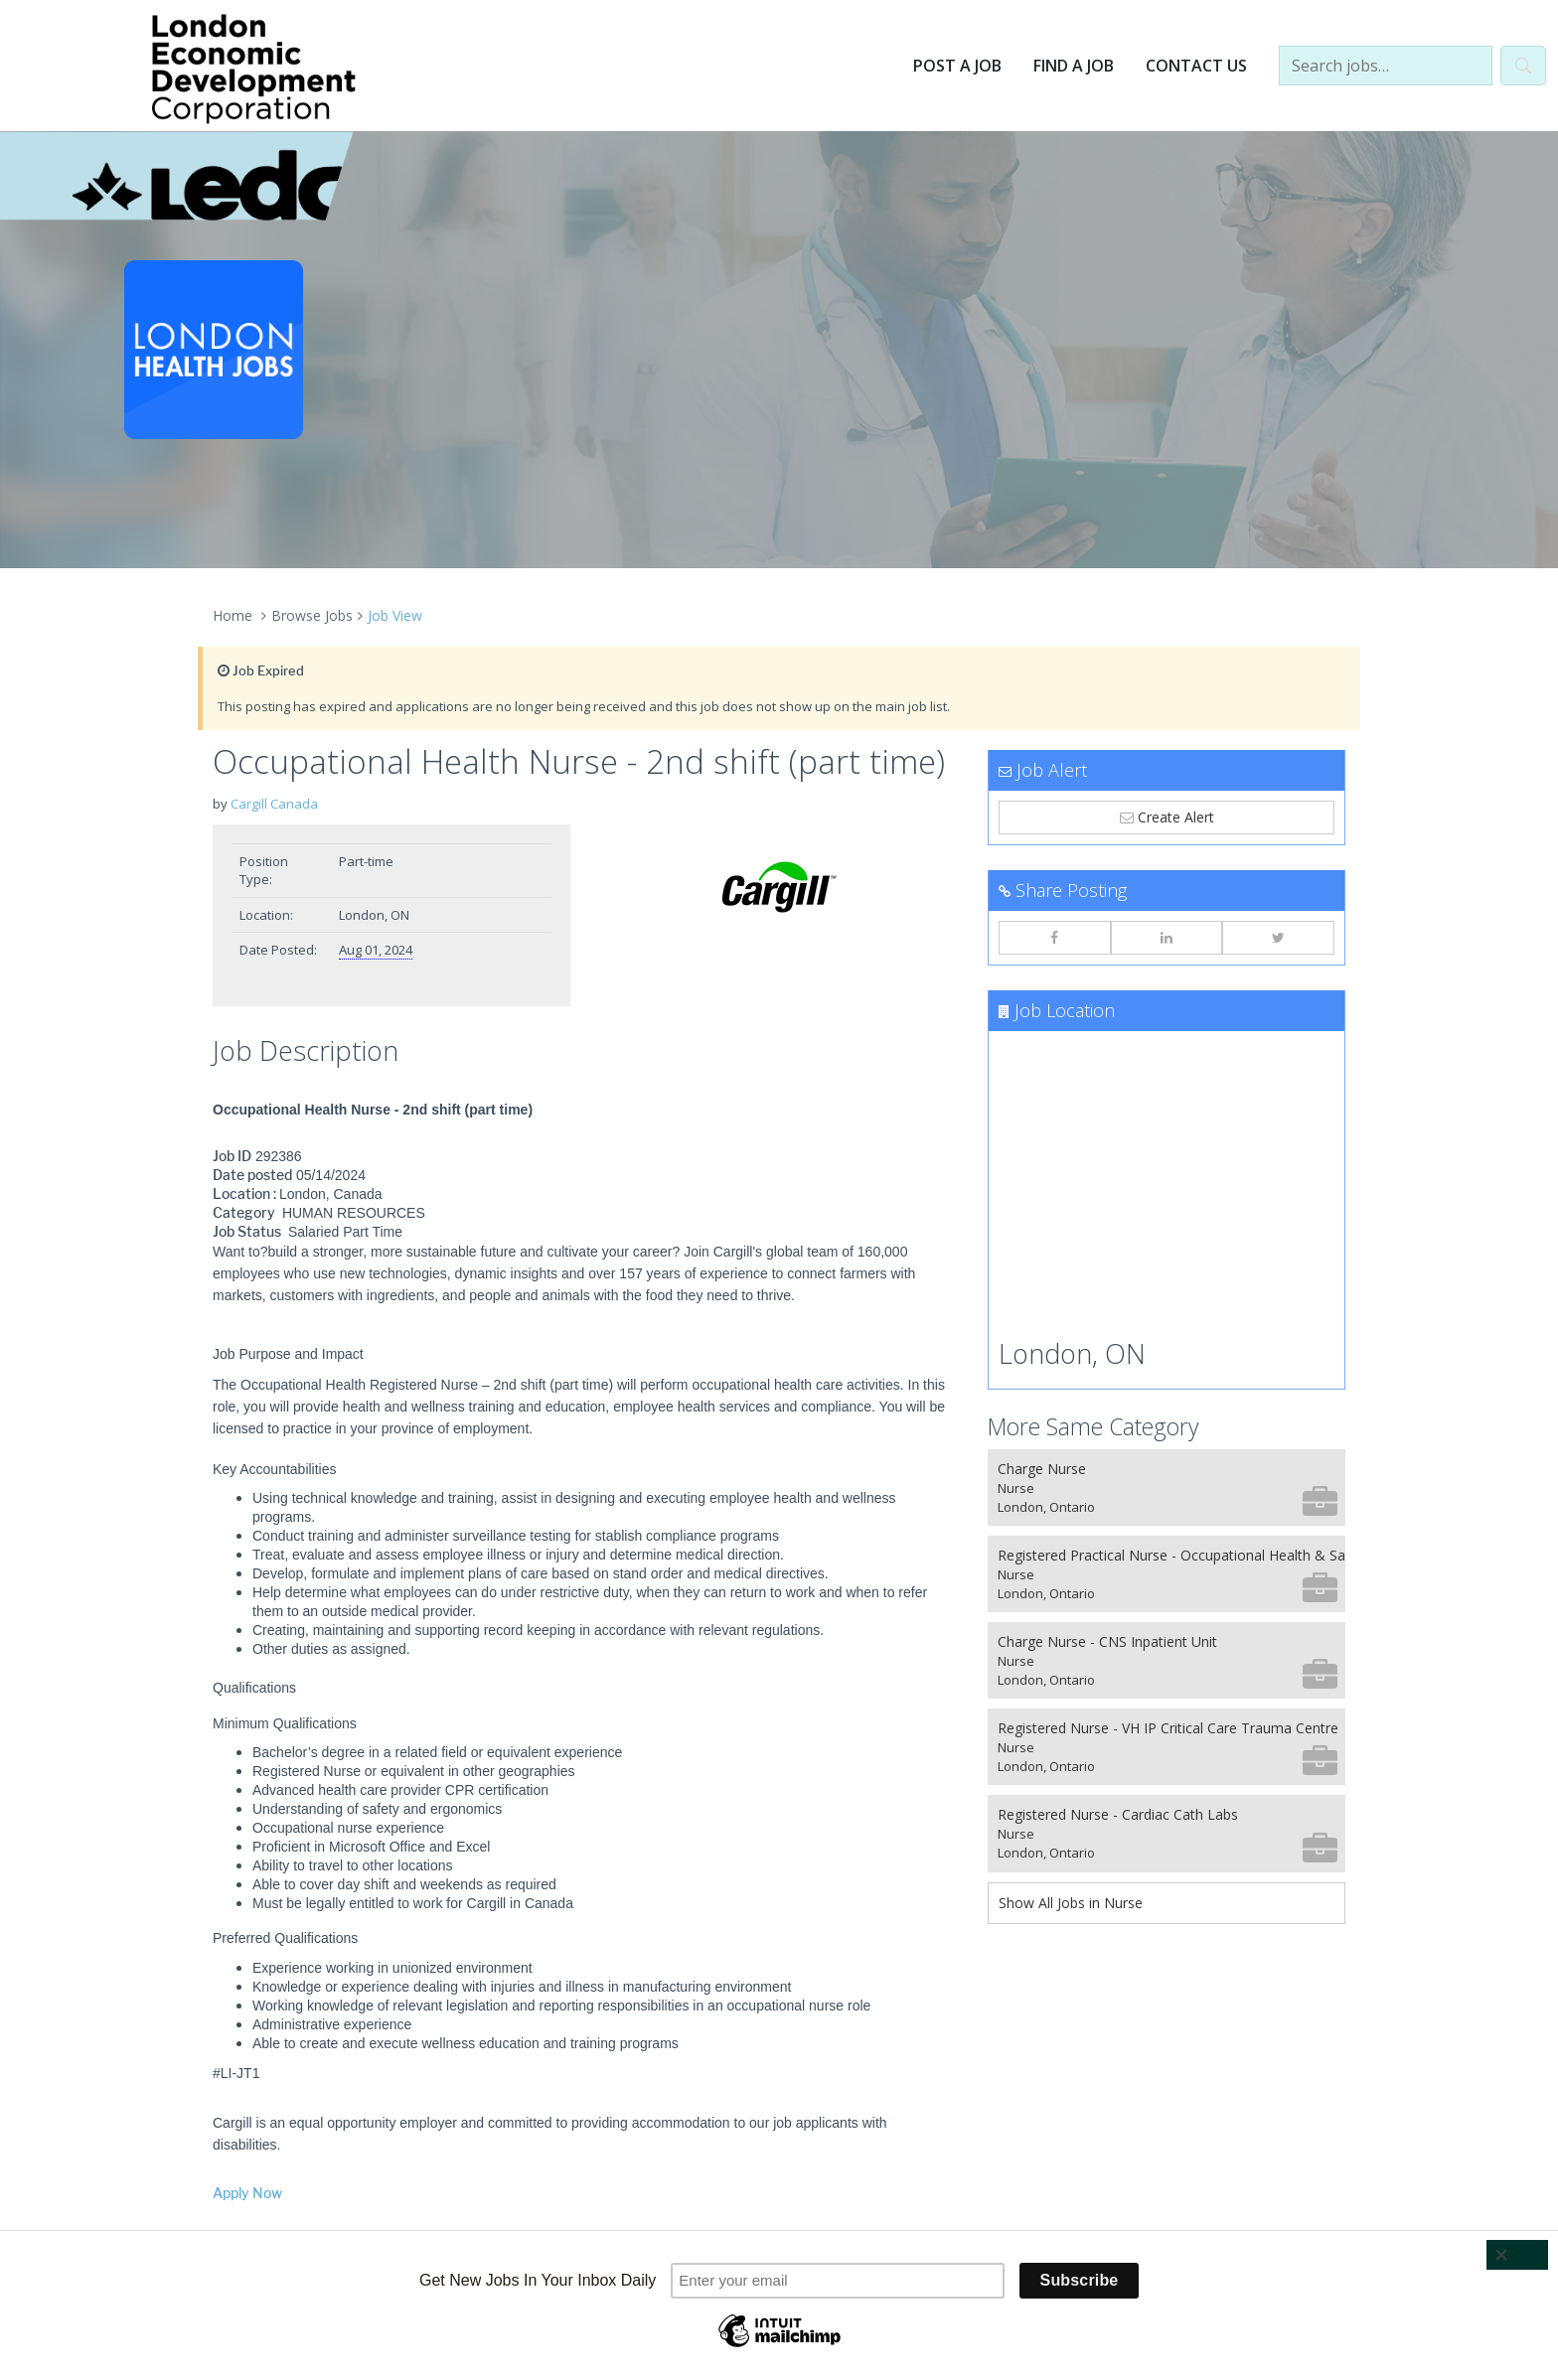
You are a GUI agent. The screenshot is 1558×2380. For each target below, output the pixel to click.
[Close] (1517, 2255)
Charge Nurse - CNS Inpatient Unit (1167, 1660)
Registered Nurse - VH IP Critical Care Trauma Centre (1168, 1746)
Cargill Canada (274, 804)
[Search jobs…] (1385, 65)
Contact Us (1196, 65)
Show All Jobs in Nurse (1071, 1902)
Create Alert (1167, 817)
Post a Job (957, 65)
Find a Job (1073, 65)
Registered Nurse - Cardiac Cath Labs (1167, 1833)
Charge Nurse (1167, 1487)
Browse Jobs (312, 615)
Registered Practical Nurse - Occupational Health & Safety (1171, 1574)
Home (232, 615)
